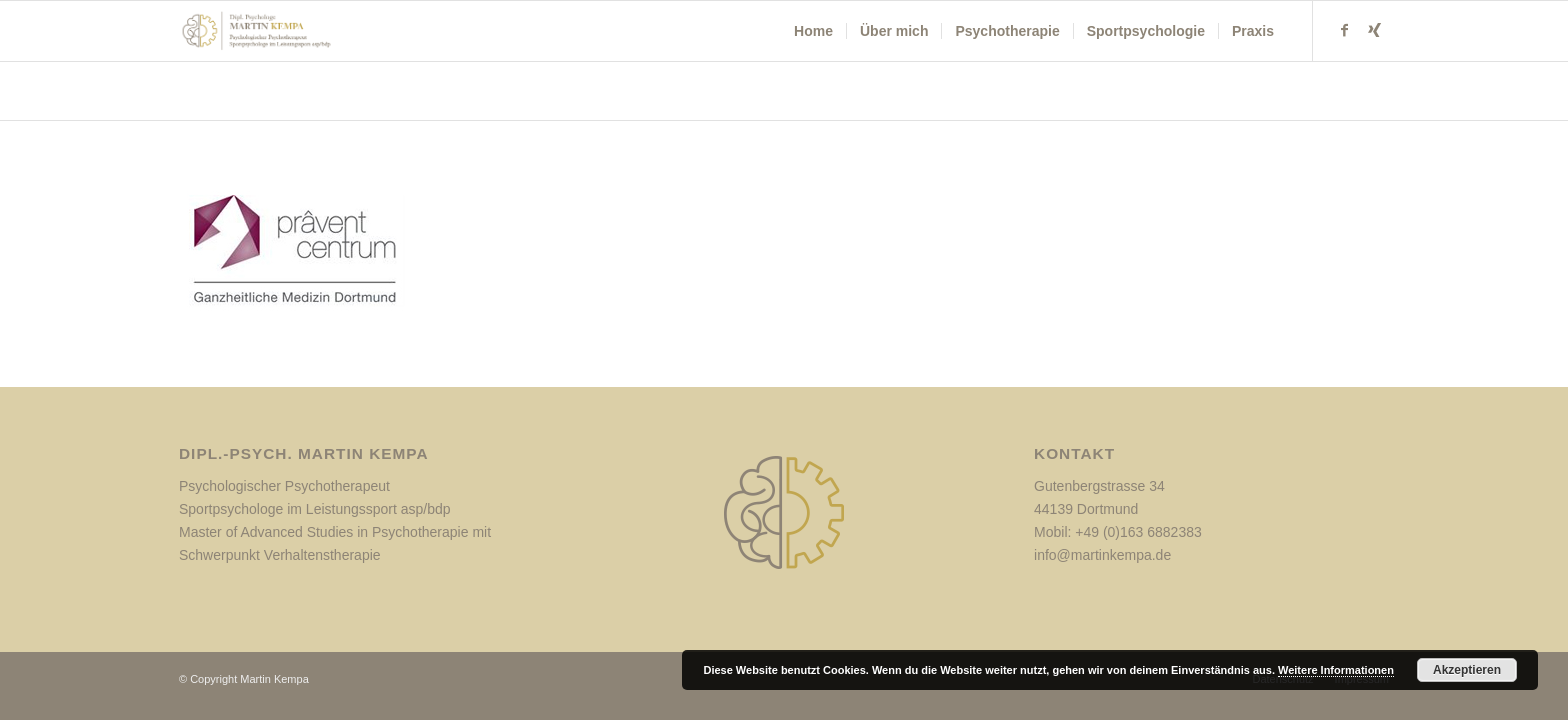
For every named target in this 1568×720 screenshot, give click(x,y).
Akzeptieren (1467, 670)
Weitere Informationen (1336, 670)
